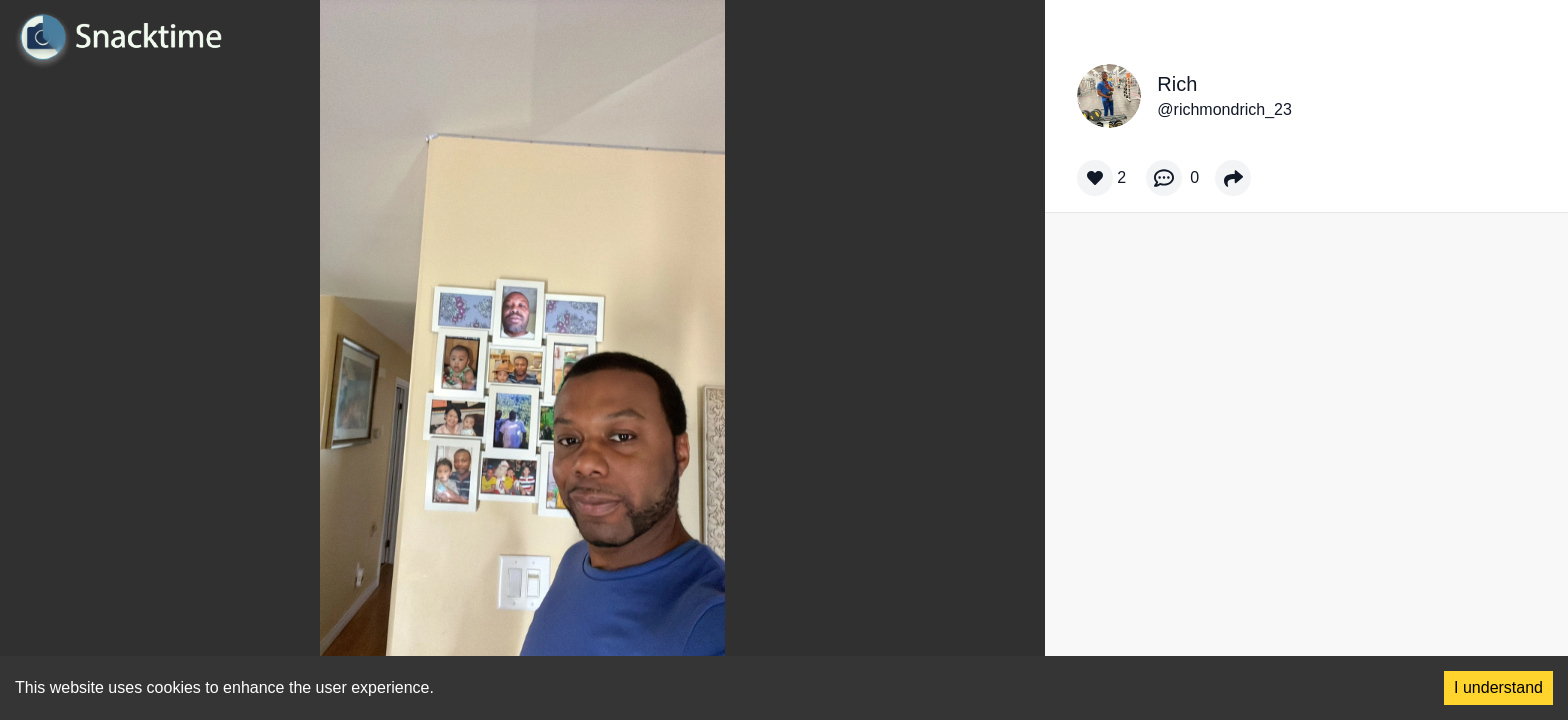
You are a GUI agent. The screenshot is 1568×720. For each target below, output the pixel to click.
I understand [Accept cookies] (1498, 687)
